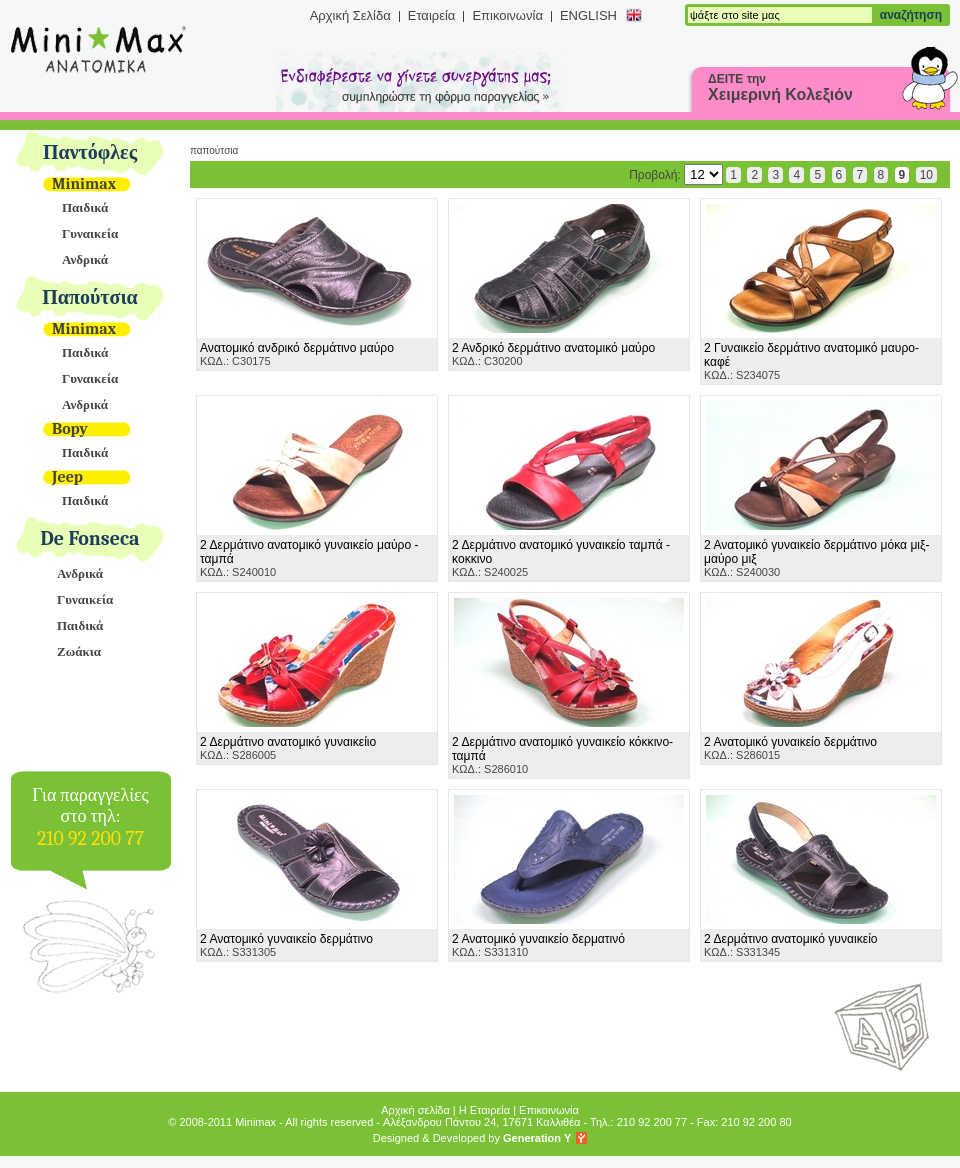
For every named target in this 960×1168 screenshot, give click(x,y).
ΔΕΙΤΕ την (780, 87)
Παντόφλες (90, 152)
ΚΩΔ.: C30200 (553, 354)
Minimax (84, 184)
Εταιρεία (432, 15)
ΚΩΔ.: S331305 (286, 945)
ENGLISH (588, 15)
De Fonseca (90, 538)
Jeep (67, 477)
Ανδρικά (85, 259)
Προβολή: (676, 175)
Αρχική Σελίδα (350, 15)
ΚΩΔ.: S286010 (562, 755)
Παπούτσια (90, 297)
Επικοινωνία (507, 15)
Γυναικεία (90, 233)
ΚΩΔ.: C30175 (297, 354)
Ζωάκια (79, 651)
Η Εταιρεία (484, 1110)
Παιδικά (85, 207)
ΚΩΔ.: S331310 (538, 945)
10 (926, 175)
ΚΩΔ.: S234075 (811, 361)
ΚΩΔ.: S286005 (288, 748)
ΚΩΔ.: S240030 (816, 558)
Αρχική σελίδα (415, 1110)
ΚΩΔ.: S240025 (561, 558)
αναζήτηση (911, 15)
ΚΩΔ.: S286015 (790, 748)
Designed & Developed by (472, 1138)
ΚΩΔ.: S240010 (309, 558)
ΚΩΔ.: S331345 (791, 945)
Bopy (70, 429)
